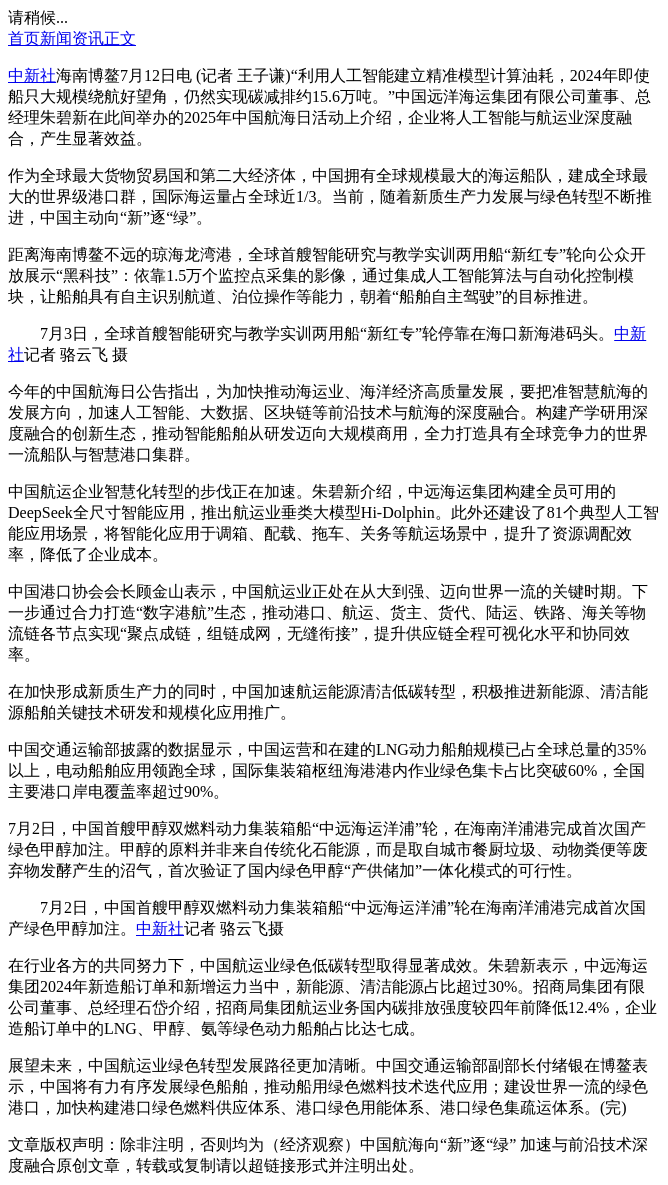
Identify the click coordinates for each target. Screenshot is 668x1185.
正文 (120, 38)
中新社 (32, 75)
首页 (24, 38)
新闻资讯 (72, 38)
